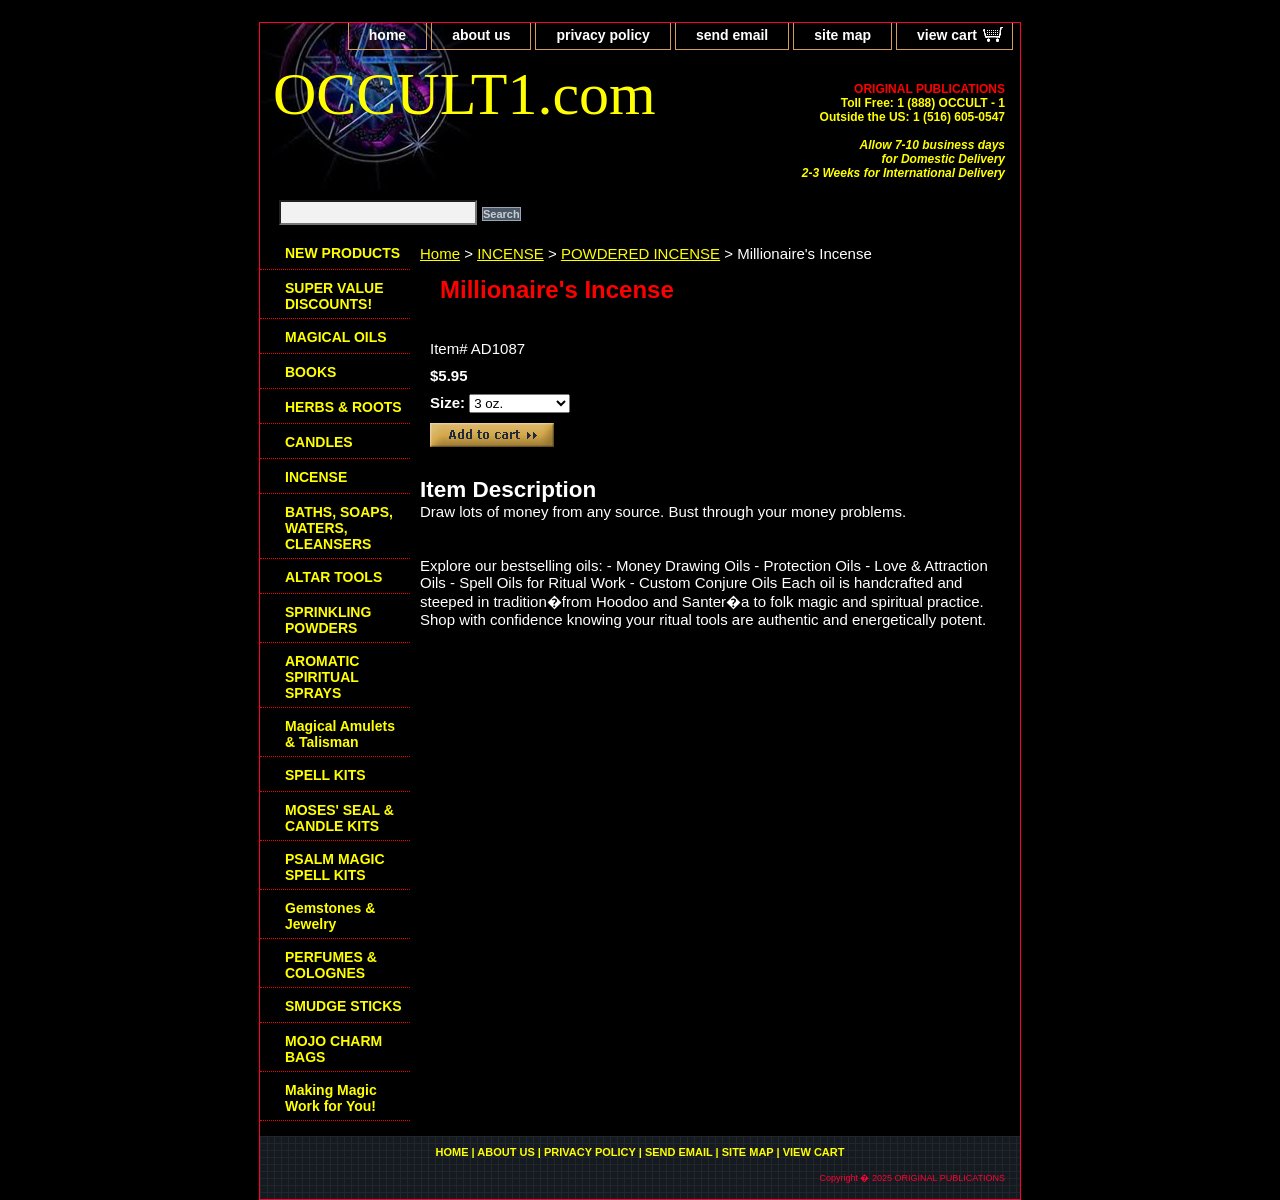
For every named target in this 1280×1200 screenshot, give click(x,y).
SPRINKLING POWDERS (328, 620)
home (387, 35)
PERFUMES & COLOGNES (331, 965)
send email (732, 35)
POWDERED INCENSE (640, 253)
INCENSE (510, 253)
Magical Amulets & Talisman (340, 734)
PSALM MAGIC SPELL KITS (335, 867)
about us (481, 35)
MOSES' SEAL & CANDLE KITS (339, 818)
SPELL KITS (325, 775)
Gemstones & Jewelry (330, 916)
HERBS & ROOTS (343, 407)
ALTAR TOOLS (333, 577)
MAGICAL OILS (336, 337)
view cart (947, 35)
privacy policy (602, 35)
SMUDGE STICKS (343, 1006)
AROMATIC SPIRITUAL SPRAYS (322, 677)
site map (842, 35)
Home (440, 253)
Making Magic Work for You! (331, 1098)
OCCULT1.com (464, 94)
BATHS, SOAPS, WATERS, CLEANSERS (339, 528)
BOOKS (310, 372)
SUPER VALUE (334, 296)
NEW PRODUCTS (342, 253)
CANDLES (319, 442)
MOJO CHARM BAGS (333, 1049)
